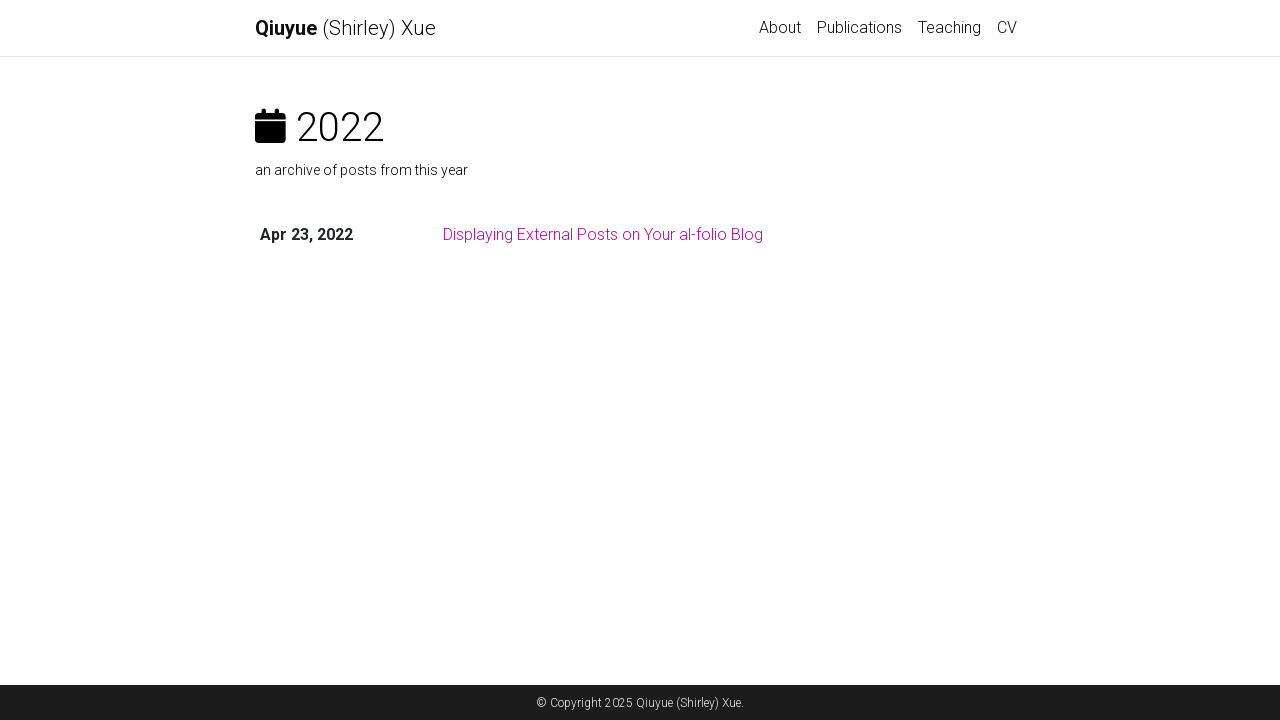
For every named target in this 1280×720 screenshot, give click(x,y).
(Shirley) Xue (345, 28)
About (780, 27)
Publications (859, 27)
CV (1007, 27)
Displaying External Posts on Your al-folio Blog (603, 234)
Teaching (949, 27)
